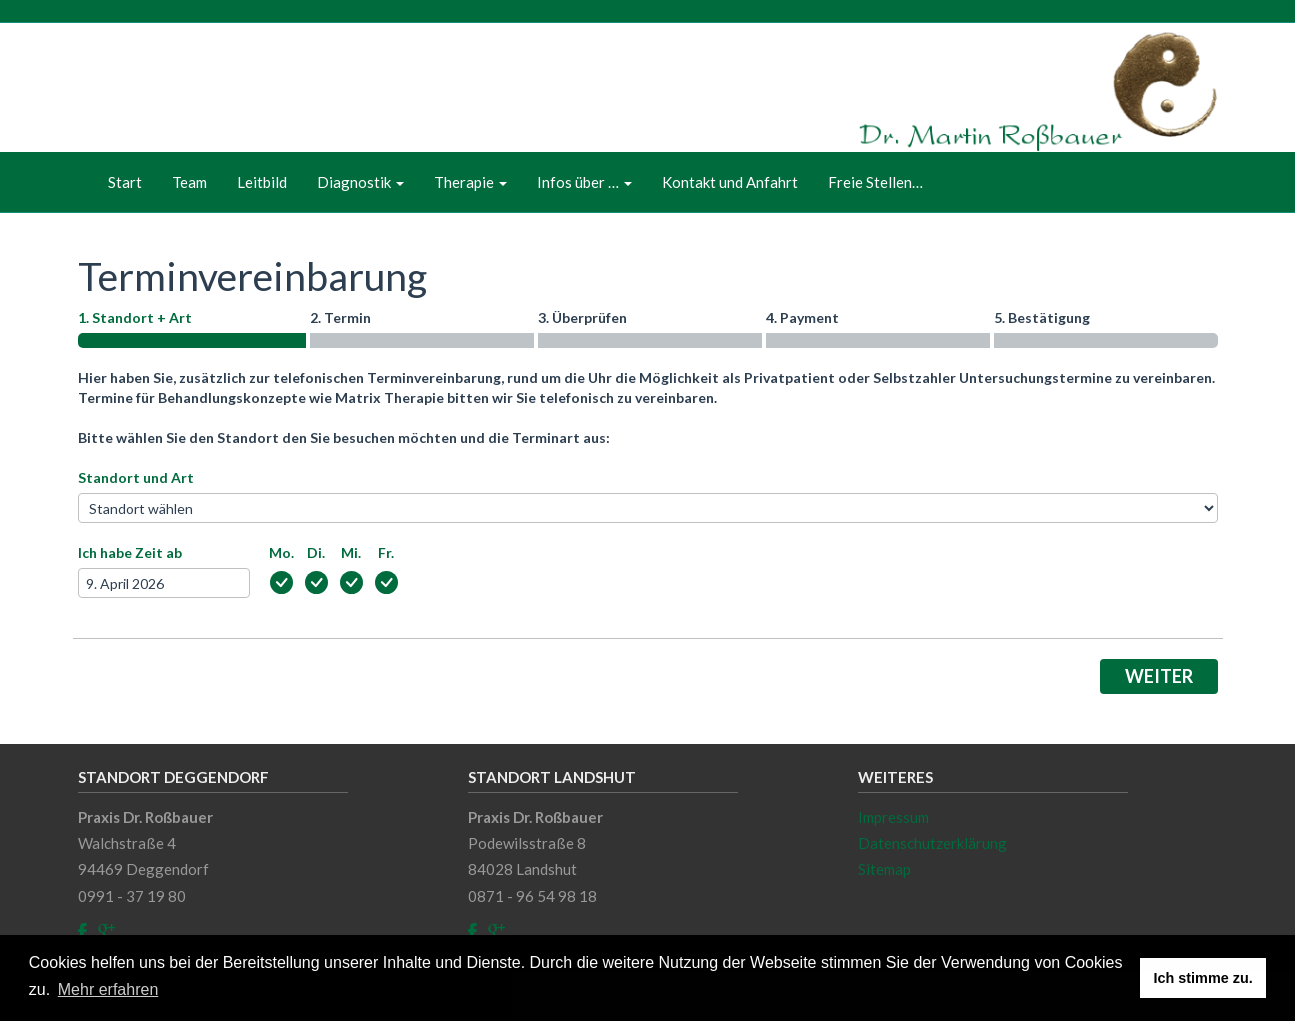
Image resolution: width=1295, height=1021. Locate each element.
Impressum (893, 817)
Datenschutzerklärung (932, 843)
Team (189, 182)
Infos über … (584, 182)
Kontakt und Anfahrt (730, 182)
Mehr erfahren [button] (108, 989)
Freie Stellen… (875, 182)
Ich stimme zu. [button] (1203, 978)
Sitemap (884, 869)
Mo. (281, 552)
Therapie (470, 182)
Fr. (386, 552)
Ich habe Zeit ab (130, 552)
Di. (316, 552)
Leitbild (262, 182)
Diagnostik (360, 182)
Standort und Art (136, 477)
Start (125, 182)
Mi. (351, 552)
